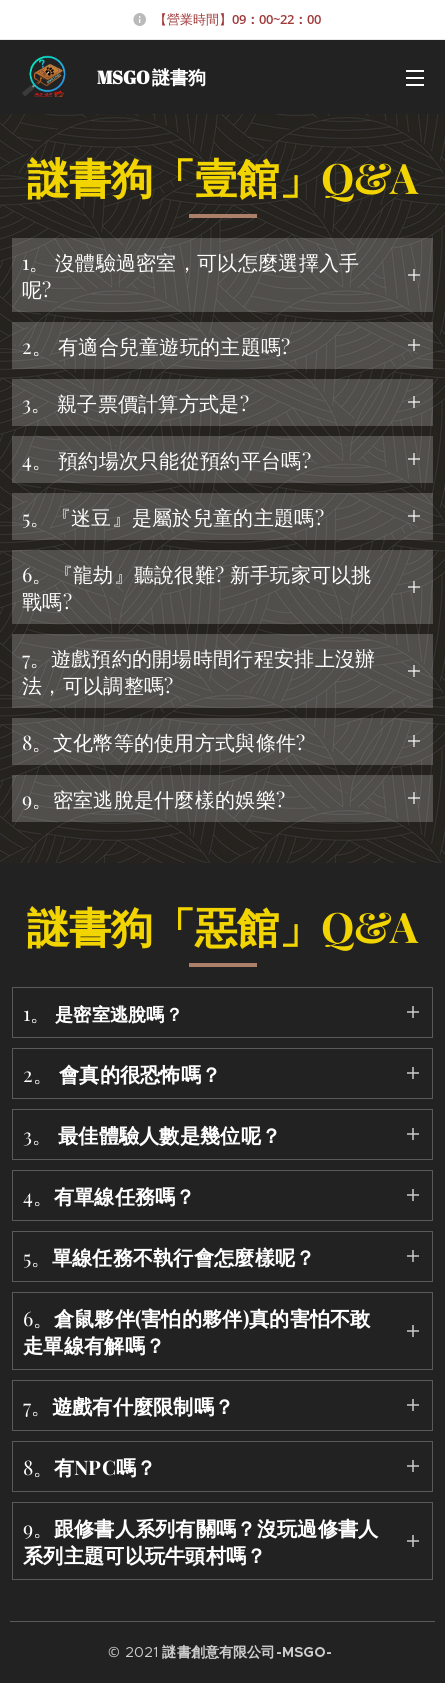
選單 (415, 78)
